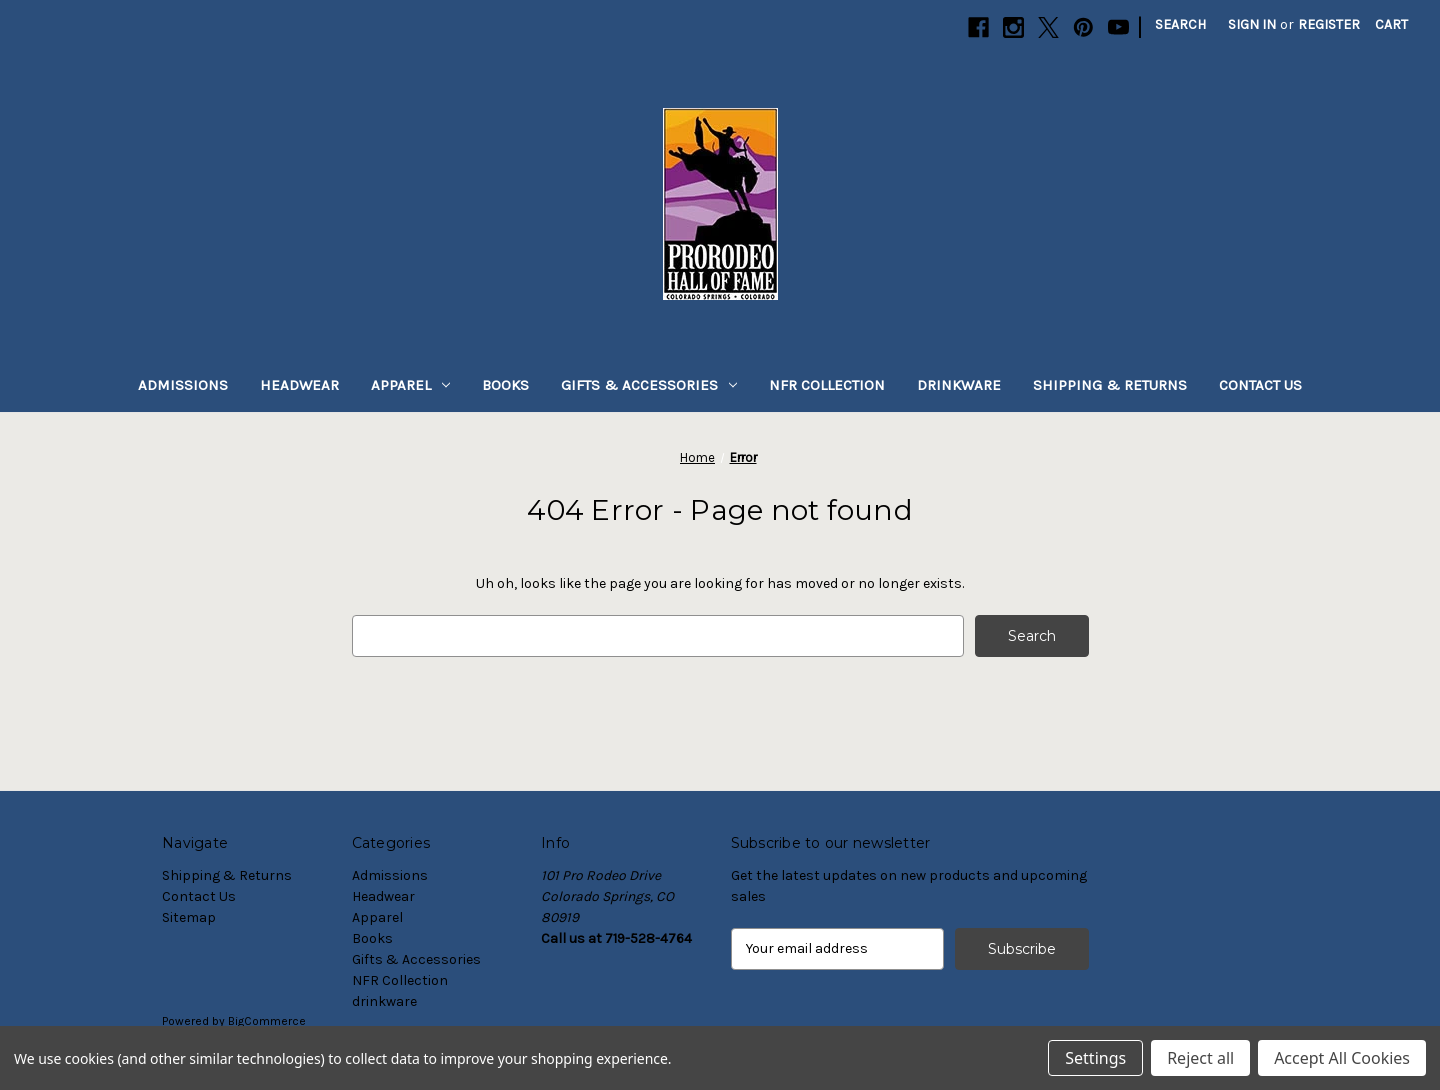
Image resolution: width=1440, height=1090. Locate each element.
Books (505, 385)
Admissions (183, 385)
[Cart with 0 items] (1391, 24)
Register (1329, 24)
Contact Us (1260, 385)
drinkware (959, 385)
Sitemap (189, 917)
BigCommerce (267, 1021)
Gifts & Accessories (649, 385)
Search (1180, 24)
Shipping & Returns (1110, 385)
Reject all (1200, 1058)
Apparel (410, 385)
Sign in (1252, 24)
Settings (1095, 1058)
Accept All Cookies (1342, 1058)
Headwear (299, 385)
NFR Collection (827, 385)
